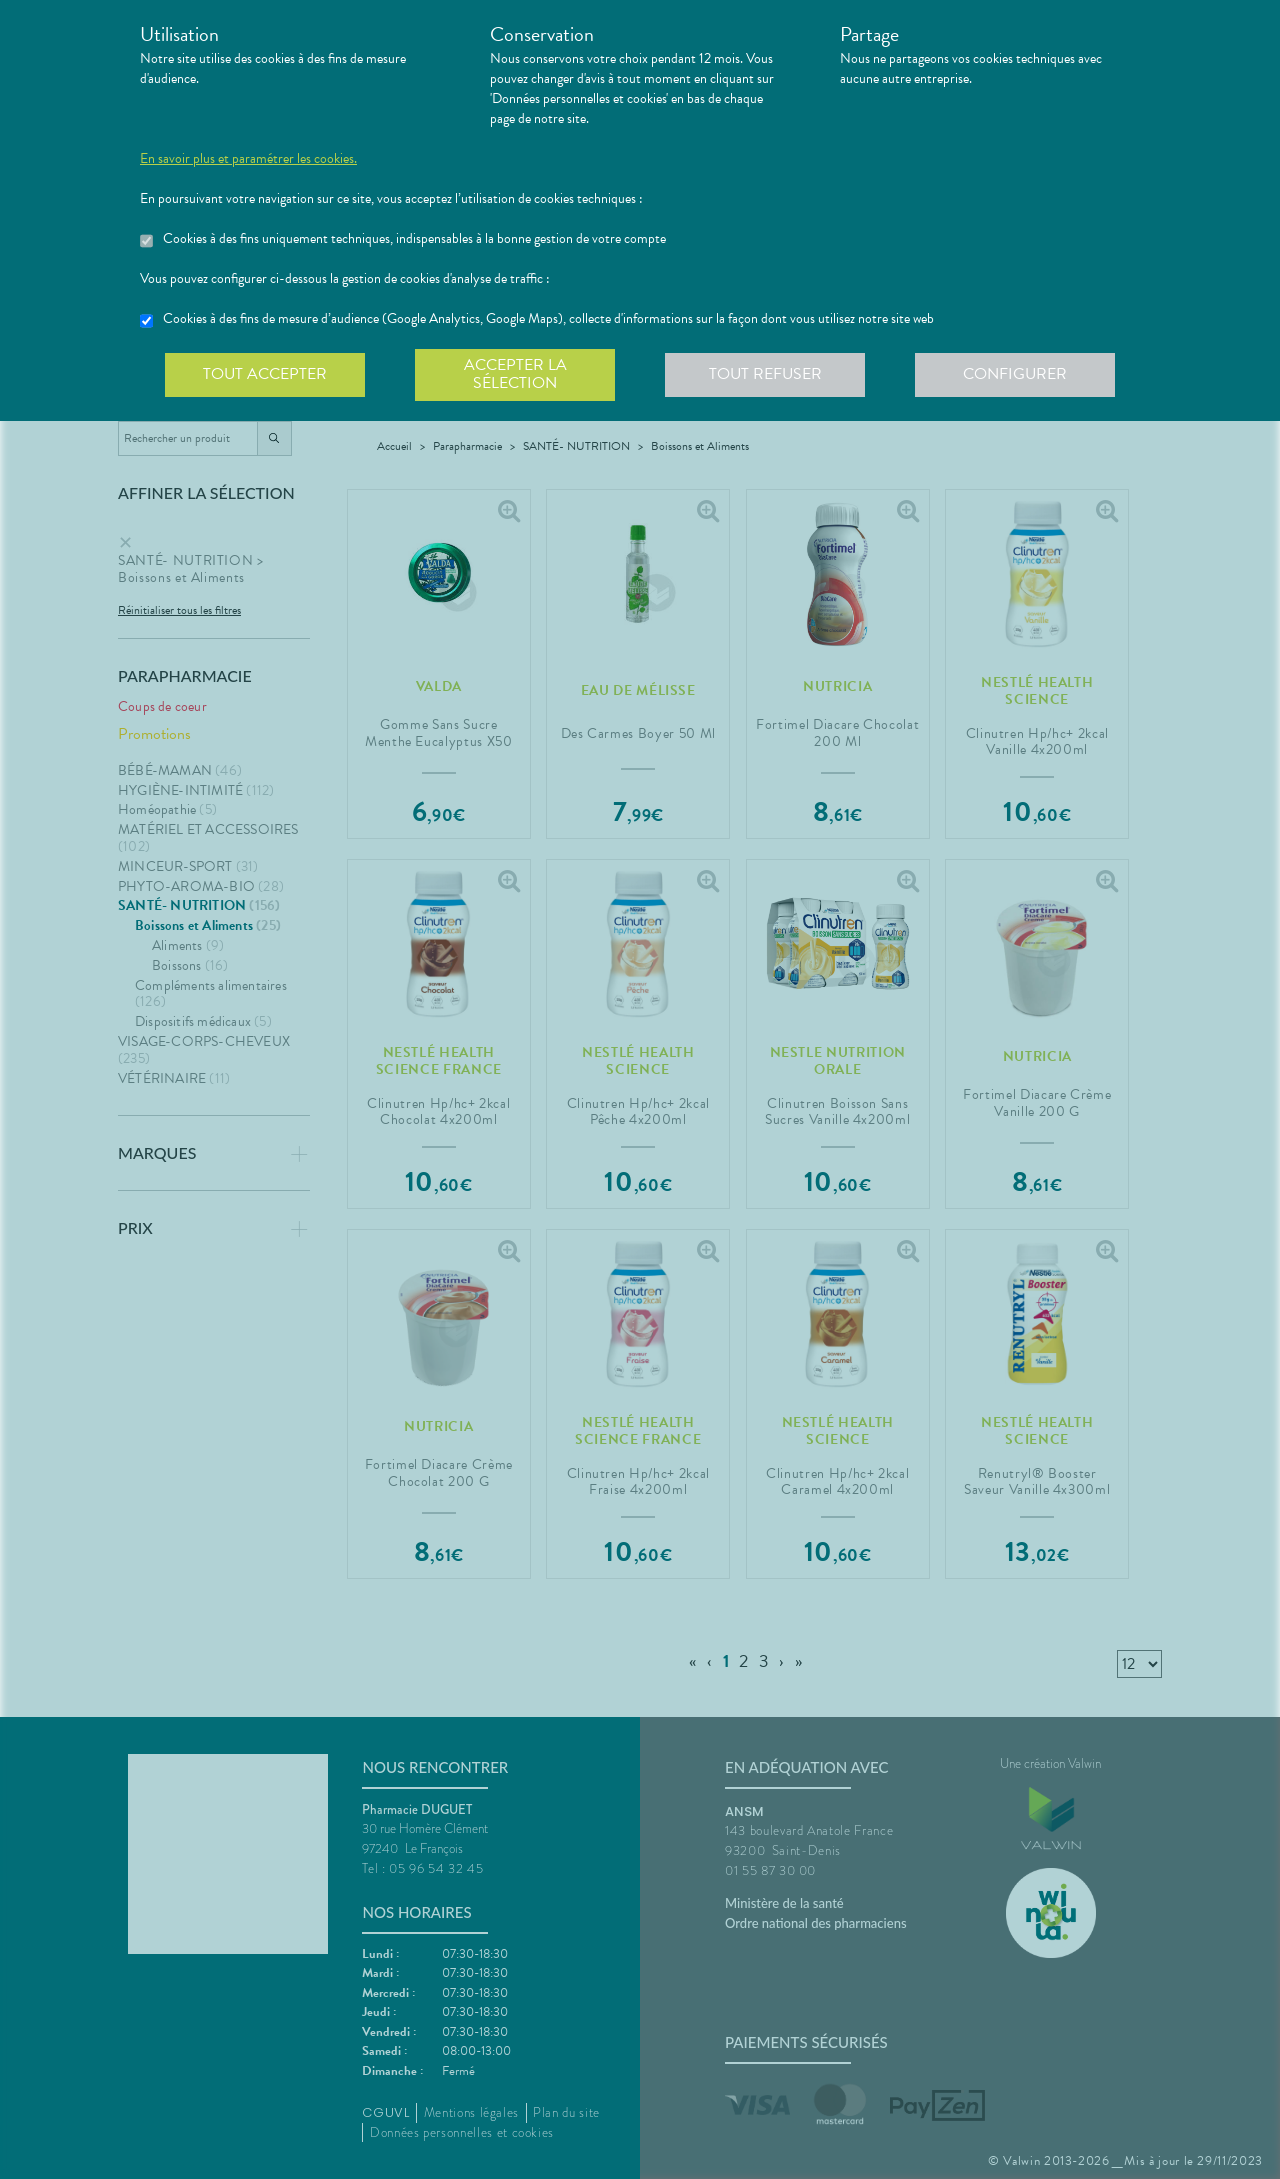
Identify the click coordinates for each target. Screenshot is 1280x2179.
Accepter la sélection (515, 374)
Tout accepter (265, 374)
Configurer (1015, 374)
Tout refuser (765, 374)
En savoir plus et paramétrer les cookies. (248, 159)
